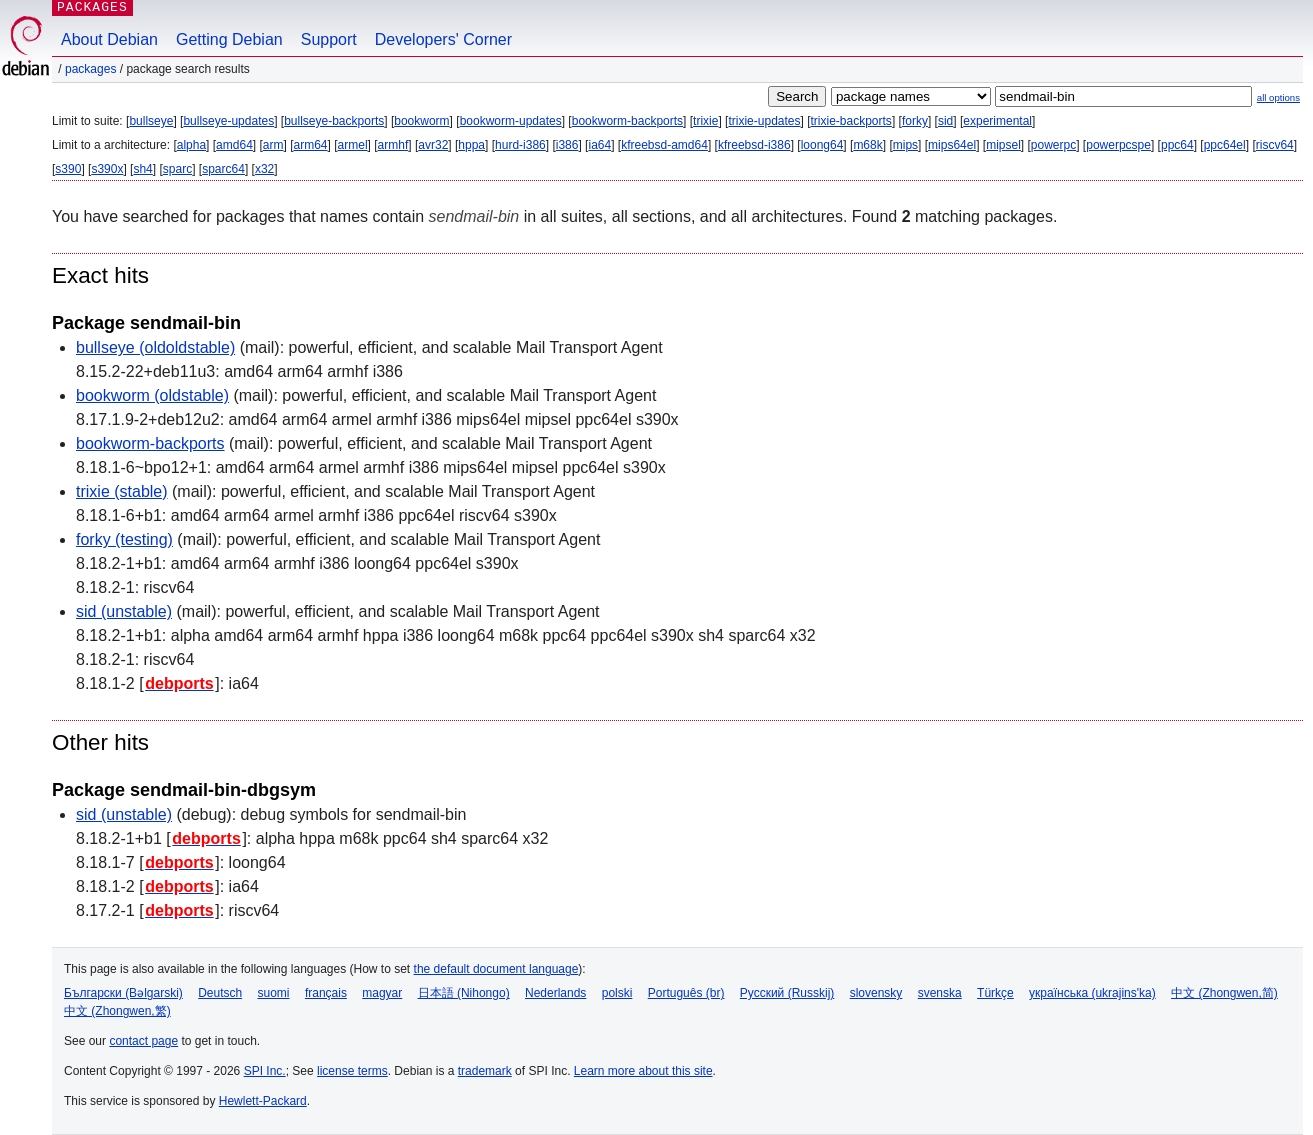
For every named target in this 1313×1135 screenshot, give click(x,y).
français (326, 993)
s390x (107, 169)
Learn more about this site (643, 1071)
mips (905, 145)
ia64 (599, 145)
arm (273, 145)
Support (329, 39)
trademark (485, 1071)
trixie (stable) (122, 491)
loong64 (822, 145)
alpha (191, 145)
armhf (393, 145)
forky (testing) (124, 539)
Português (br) (686, 993)
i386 (567, 145)
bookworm (421, 121)
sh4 (142, 169)
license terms (352, 1071)
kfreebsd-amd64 (664, 145)
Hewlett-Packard (263, 1101)
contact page (143, 1041)
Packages (90, 69)
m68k (867, 145)
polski (617, 993)
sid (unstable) (124, 611)
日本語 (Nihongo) (464, 993)
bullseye (151, 121)
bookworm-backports (627, 121)
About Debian (109, 39)
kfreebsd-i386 (754, 145)
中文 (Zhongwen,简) (1224, 993)
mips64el (952, 145)
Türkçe (995, 993)
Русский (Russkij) (787, 993)
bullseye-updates (228, 121)
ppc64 (1177, 145)
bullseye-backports (334, 121)
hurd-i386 (520, 145)
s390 (68, 169)
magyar (382, 993)
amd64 (234, 145)
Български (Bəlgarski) (123, 993)
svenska (940, 993)
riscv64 (1275, 145)
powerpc (1053, 145)
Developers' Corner (443, 39)
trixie (705, 121)
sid (945, 121)
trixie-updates (764, 121)
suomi (274, 993)
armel (353, 145)
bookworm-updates (511, 121)
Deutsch (220, 993)
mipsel (1003, 145)
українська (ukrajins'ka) (1092, 993)
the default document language (496, 969)
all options (1278, 97)
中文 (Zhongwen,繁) (117, 1011)
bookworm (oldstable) (152, 395)
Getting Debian (229, 39)
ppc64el (1225, 145)
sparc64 (223, 169)
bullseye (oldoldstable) (155, 347)
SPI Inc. (265, 1071)
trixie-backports (851, 121)
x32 (264, 169)
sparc (177, 169)
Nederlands (555, 993)
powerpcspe (1118, 145)
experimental (997, 121)
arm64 (311, 145)
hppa (471, 145)
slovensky (876, 993)
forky (915, 121)
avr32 (433, 145)
